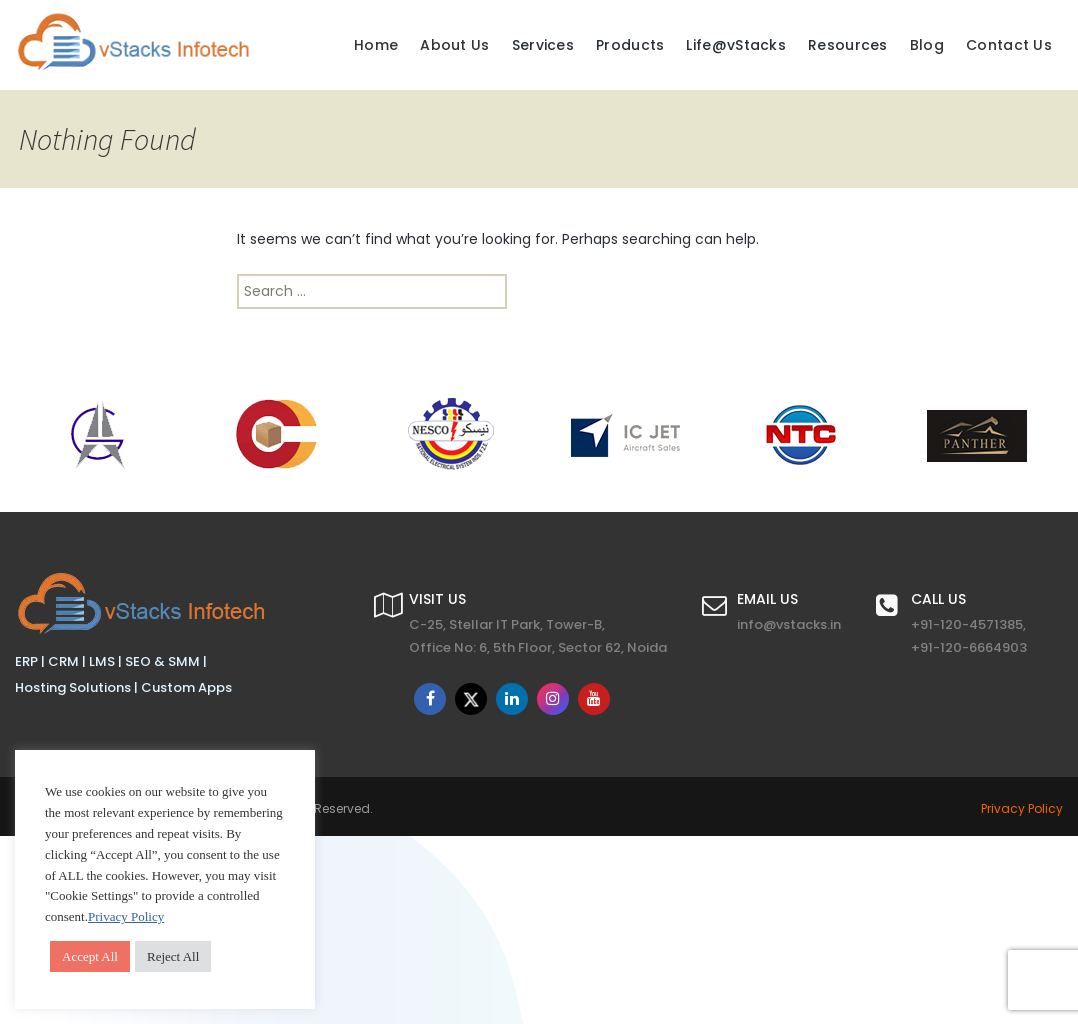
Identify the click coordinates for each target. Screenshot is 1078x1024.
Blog (927, 45)
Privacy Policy (1022, 808)
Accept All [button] (90, 956)
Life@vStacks (736, 45)
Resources (848, 45)
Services (543, 45)
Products (630, 45)
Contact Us (1009, 45)
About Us (454, 45)
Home (376, 45)
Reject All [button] (173, 956)
